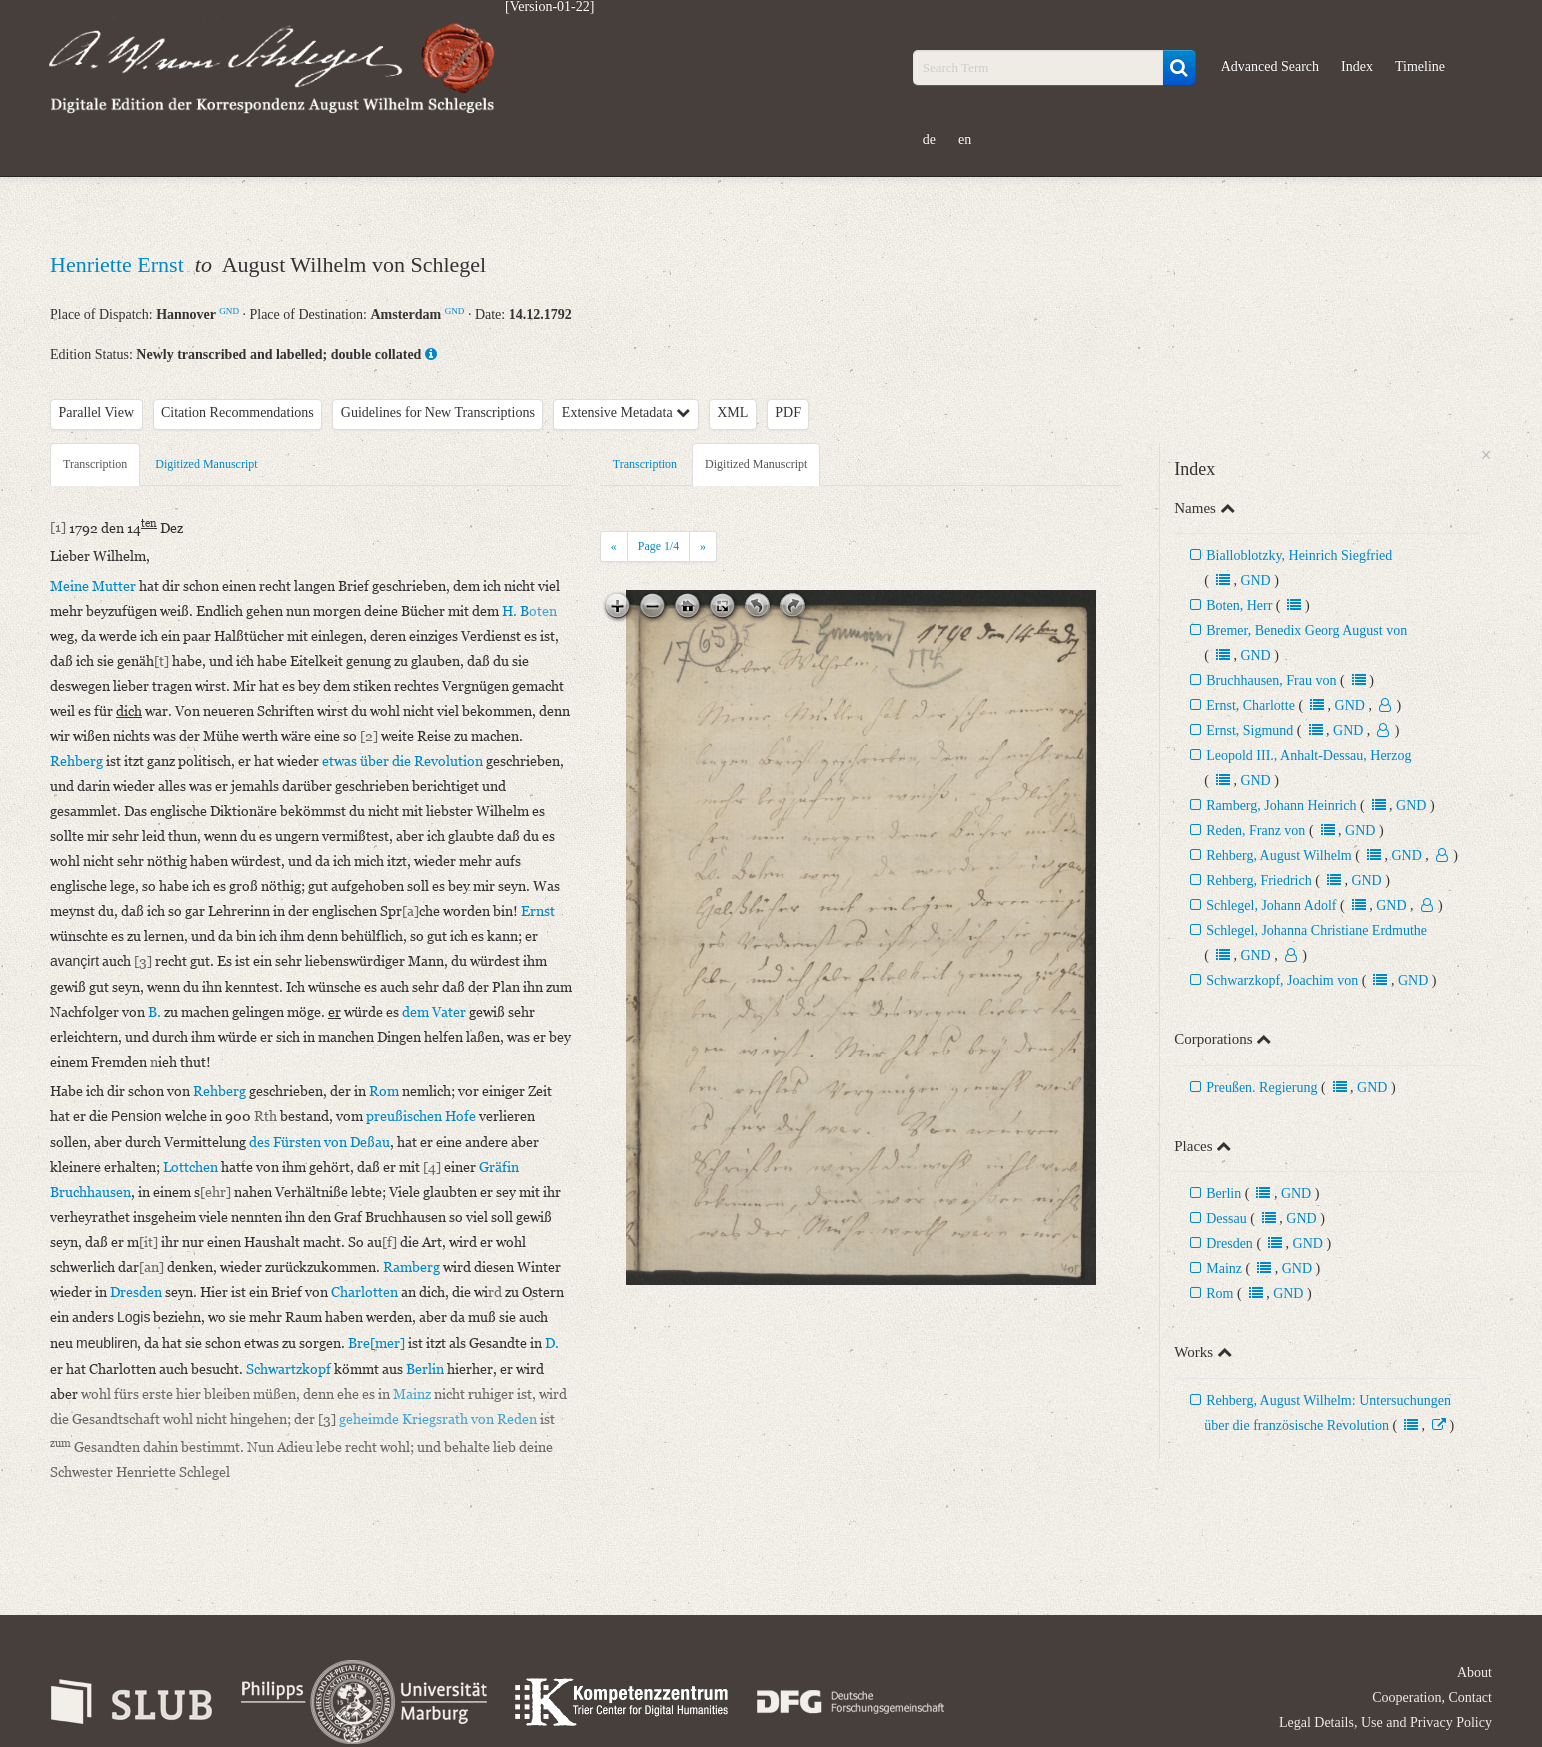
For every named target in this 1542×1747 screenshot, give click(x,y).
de (929, 139)
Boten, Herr (1239, 605)
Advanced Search (1270, 66)
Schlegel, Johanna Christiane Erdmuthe (1316, 930)
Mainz (1224, 1268)
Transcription (95, 464)
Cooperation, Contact (1432, 1697)
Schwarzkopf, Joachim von (1282, 980)
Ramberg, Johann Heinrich (1281, 805)
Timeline (1420, 66)
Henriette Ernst (119, 264)
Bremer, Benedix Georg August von (1306, 630)
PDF (788, 412)
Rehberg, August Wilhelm (1279, 855)
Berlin (1223, 1193)
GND (229, 311)
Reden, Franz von (1255, 830)
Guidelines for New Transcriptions (438, 412)
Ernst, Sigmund (1249, 730)
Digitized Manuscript (206, 464)
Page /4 (658, 546)
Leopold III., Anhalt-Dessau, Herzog (1308, 755)
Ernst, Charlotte (1250, 705)
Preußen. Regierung (1261, 1087)
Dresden (1229, 1243)
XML (732, 412)
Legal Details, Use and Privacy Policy (1385, 1722)
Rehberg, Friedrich (1259, 880)
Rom (1219, 1293)
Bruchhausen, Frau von (1271, 680)
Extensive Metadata (626, 412)
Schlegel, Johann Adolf (1271, 905)
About (1474, 1672)
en (964, 139)
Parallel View (97, 412)
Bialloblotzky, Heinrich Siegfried (1299, 555)
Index (1357, 66)
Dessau (1226, 1218)
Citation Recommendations (237, 412)
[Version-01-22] (549, 7)
